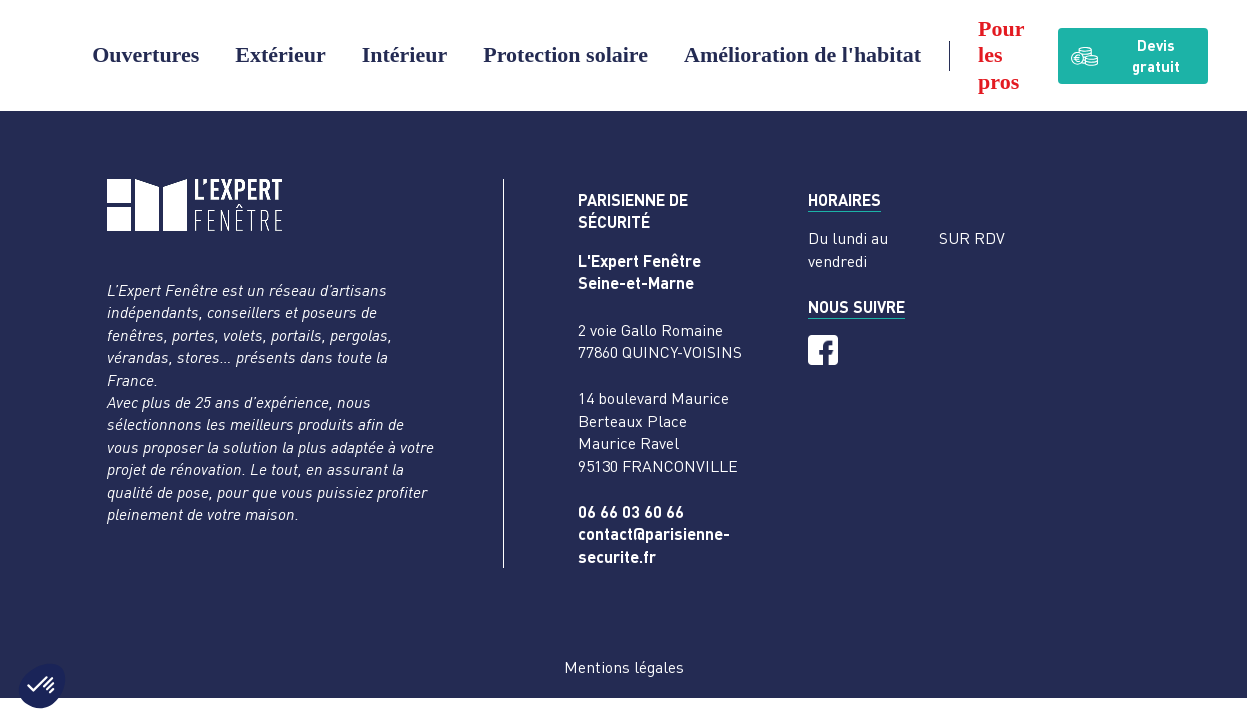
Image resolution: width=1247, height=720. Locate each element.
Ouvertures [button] (145, 54)
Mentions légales (624, 667)
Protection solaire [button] (565, 54)
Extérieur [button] (280, 54)
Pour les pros (1001, 55)
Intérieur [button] (405, 54)
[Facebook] (823, 350)
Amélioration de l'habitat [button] (802, 54)
